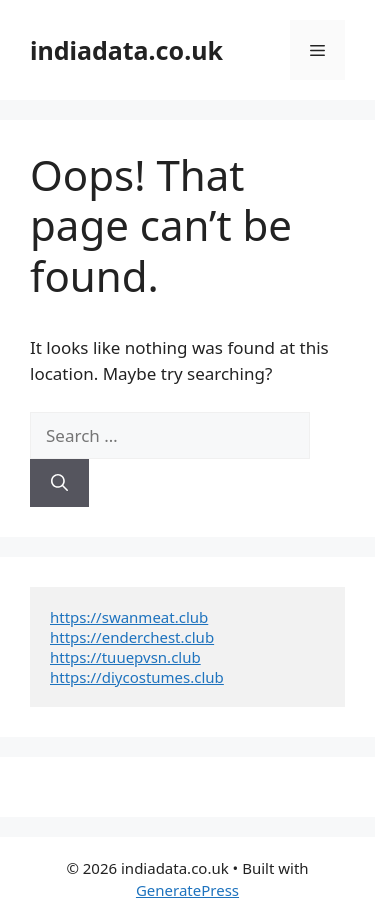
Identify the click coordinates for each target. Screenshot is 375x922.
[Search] (59, 483)
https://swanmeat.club (129, 617)
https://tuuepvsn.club (125, 657)
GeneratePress (187, 890)
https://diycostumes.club (137, 677)
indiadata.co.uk (126, 50)
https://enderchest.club (132, 637)
